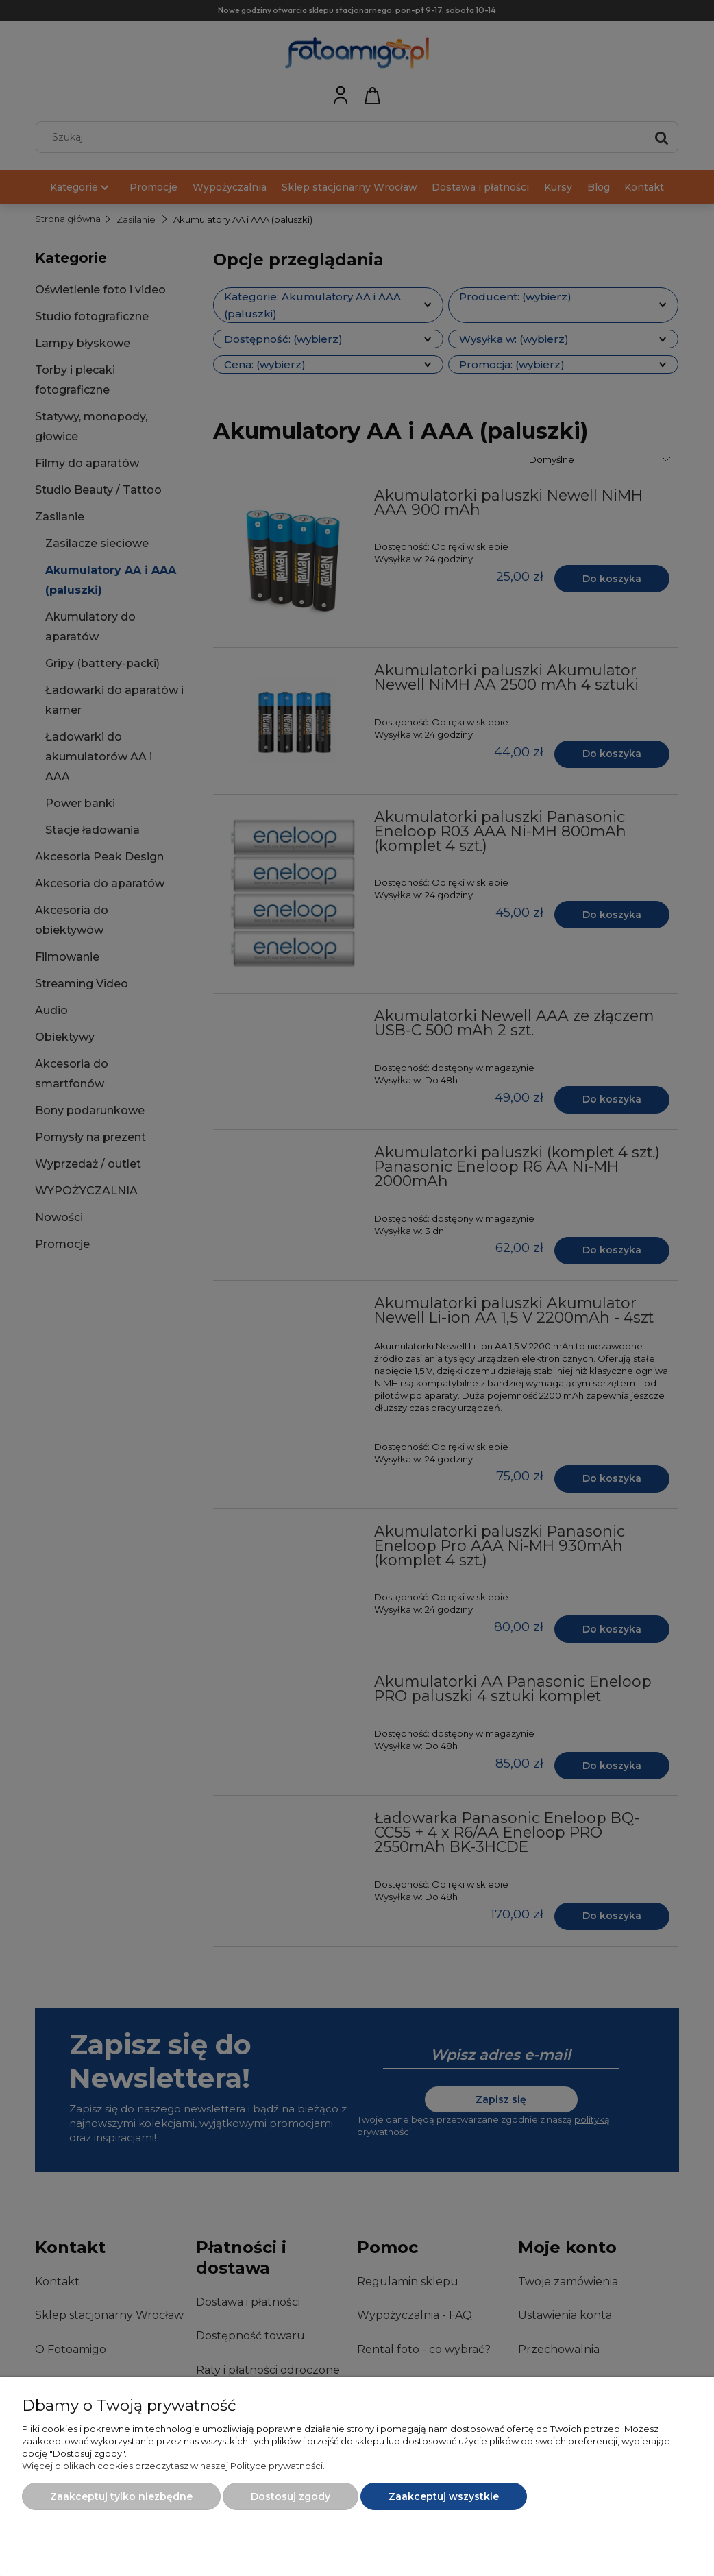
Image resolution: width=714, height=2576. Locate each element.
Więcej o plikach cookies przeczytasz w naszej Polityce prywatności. (173, 2465)
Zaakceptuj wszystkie (444, 2496)
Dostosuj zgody (290, 2496)
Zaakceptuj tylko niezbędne (121, 2496)
